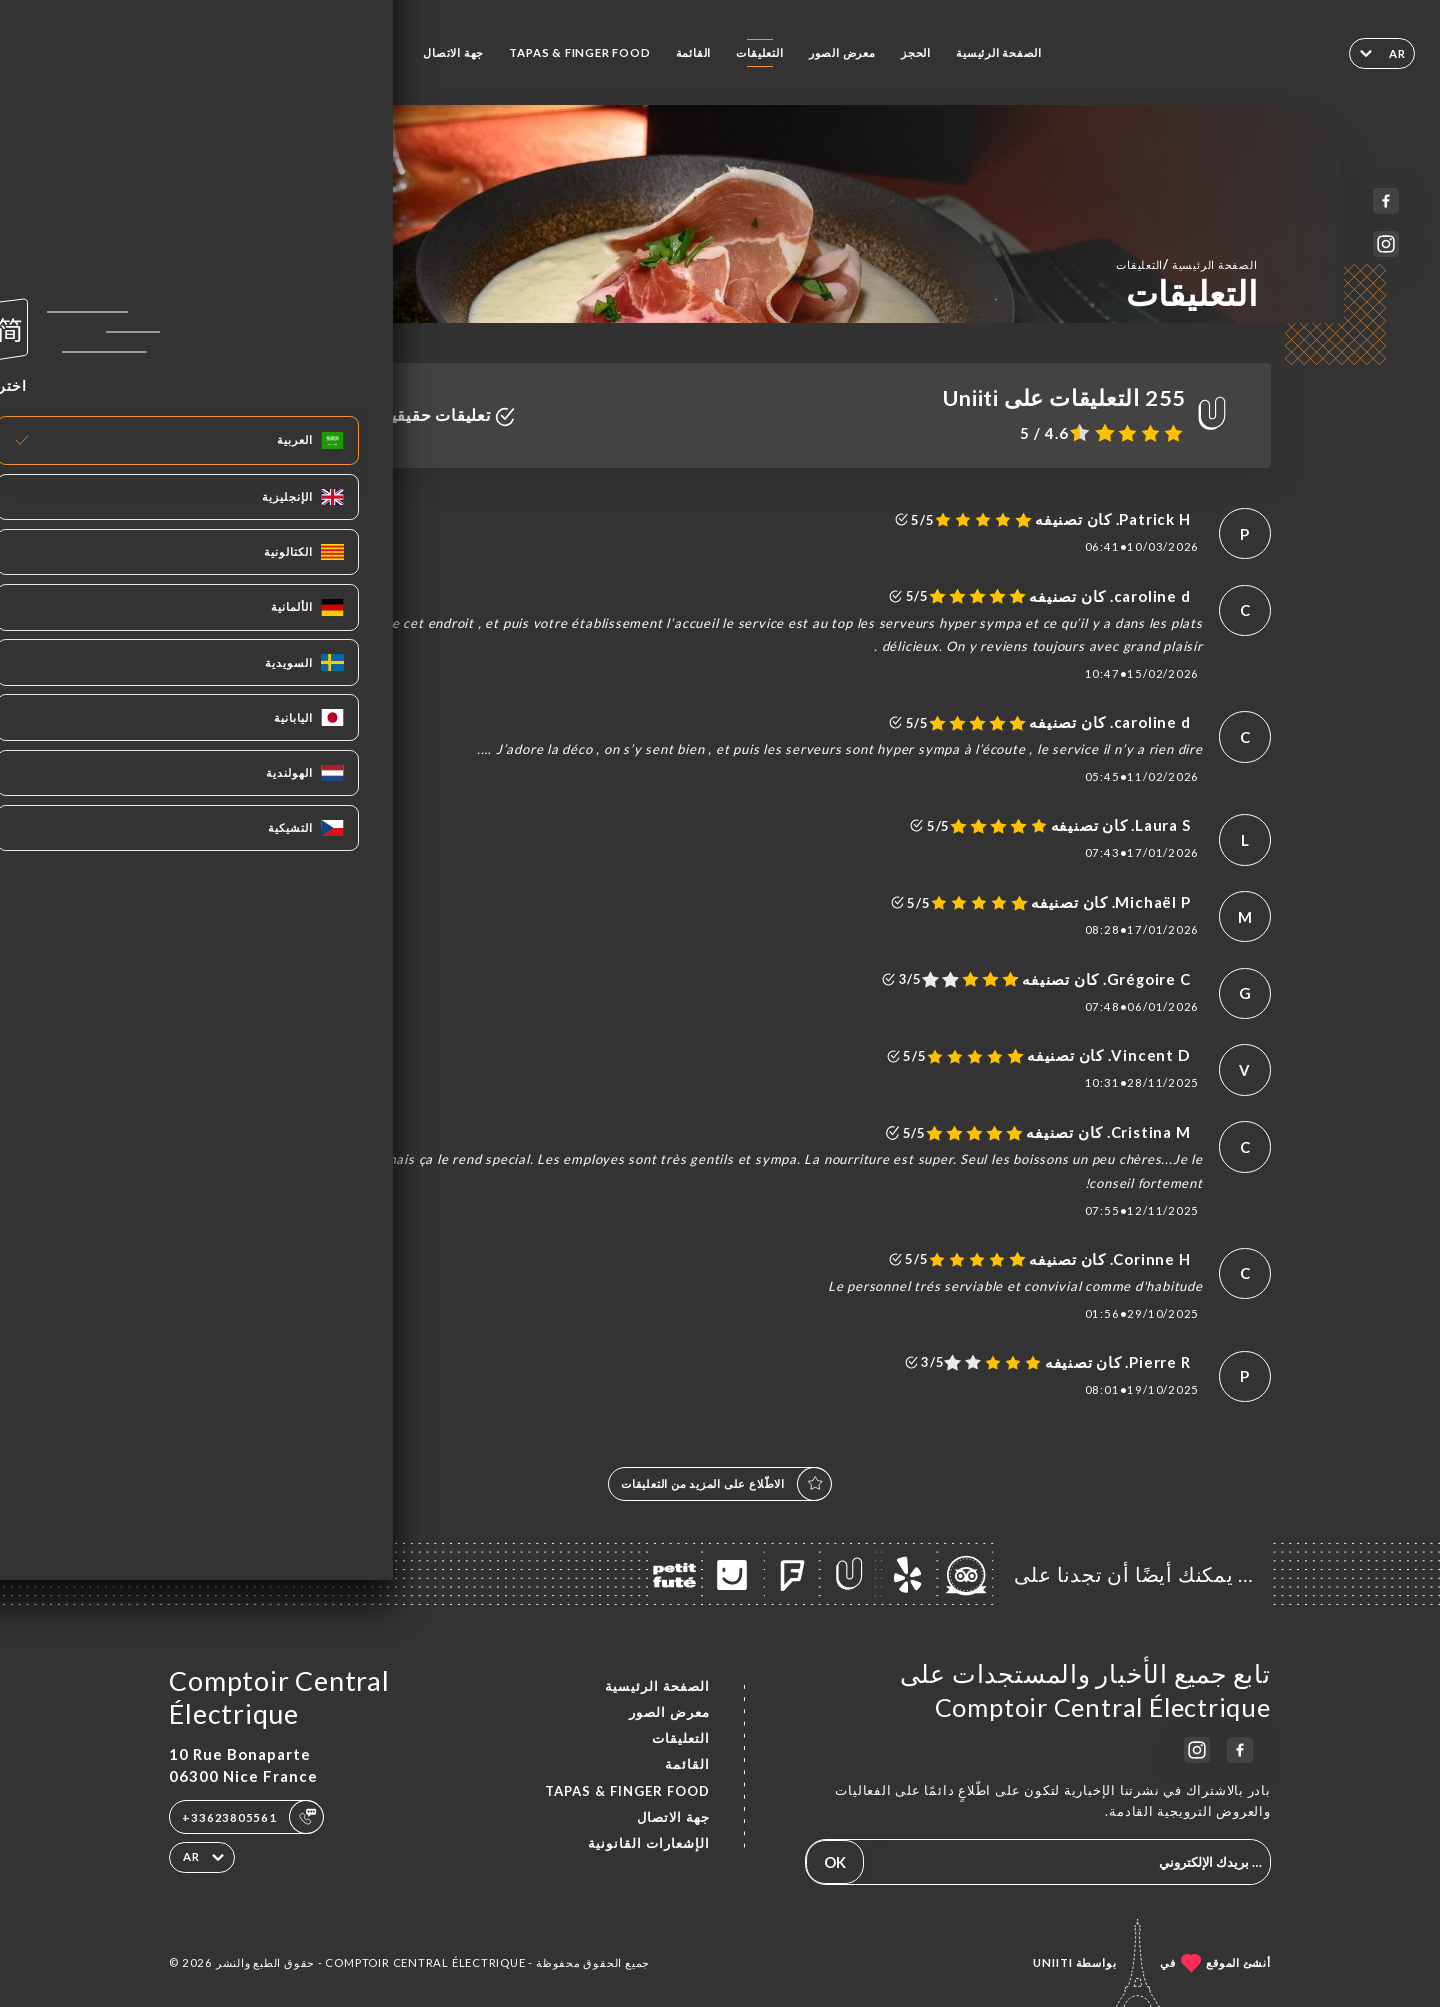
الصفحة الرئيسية (999, 52)
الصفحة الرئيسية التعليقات (1186, 264)
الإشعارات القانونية (649, 1843)
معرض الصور (842, 52)
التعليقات (759, 52)
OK (835, 1862)
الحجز (916, 52)
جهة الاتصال (453, 52)
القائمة (694, 52)
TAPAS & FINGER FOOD (579, 52)
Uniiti (1053, 1962)
